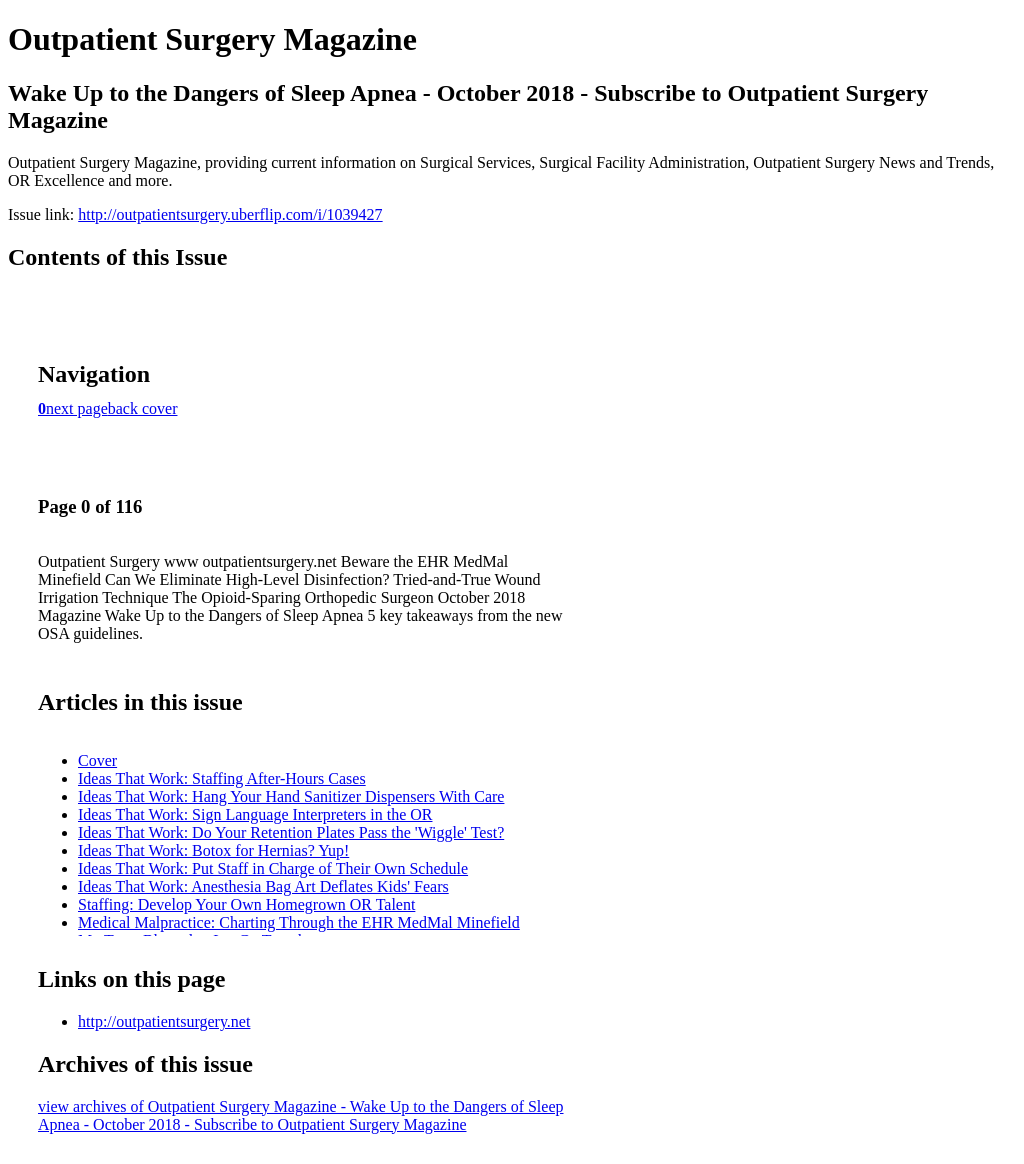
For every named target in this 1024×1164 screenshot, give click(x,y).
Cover (97, 760)
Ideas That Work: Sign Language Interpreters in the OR (255, 814)
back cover (143, 408)
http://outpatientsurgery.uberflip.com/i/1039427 (230, 214)
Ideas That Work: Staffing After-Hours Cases (222, 778)
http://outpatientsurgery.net (164, 1021)
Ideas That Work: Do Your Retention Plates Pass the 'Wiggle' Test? (291, 832)
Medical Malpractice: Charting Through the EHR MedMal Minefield (299, 922)
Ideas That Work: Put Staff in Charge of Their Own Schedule (273, 868)
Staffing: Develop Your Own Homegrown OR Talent (246, 904)
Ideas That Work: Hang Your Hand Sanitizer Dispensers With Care (291, 796)
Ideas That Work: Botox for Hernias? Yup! (213, 850)
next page (77, 408)
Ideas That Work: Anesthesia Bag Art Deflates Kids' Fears (263, 886)
